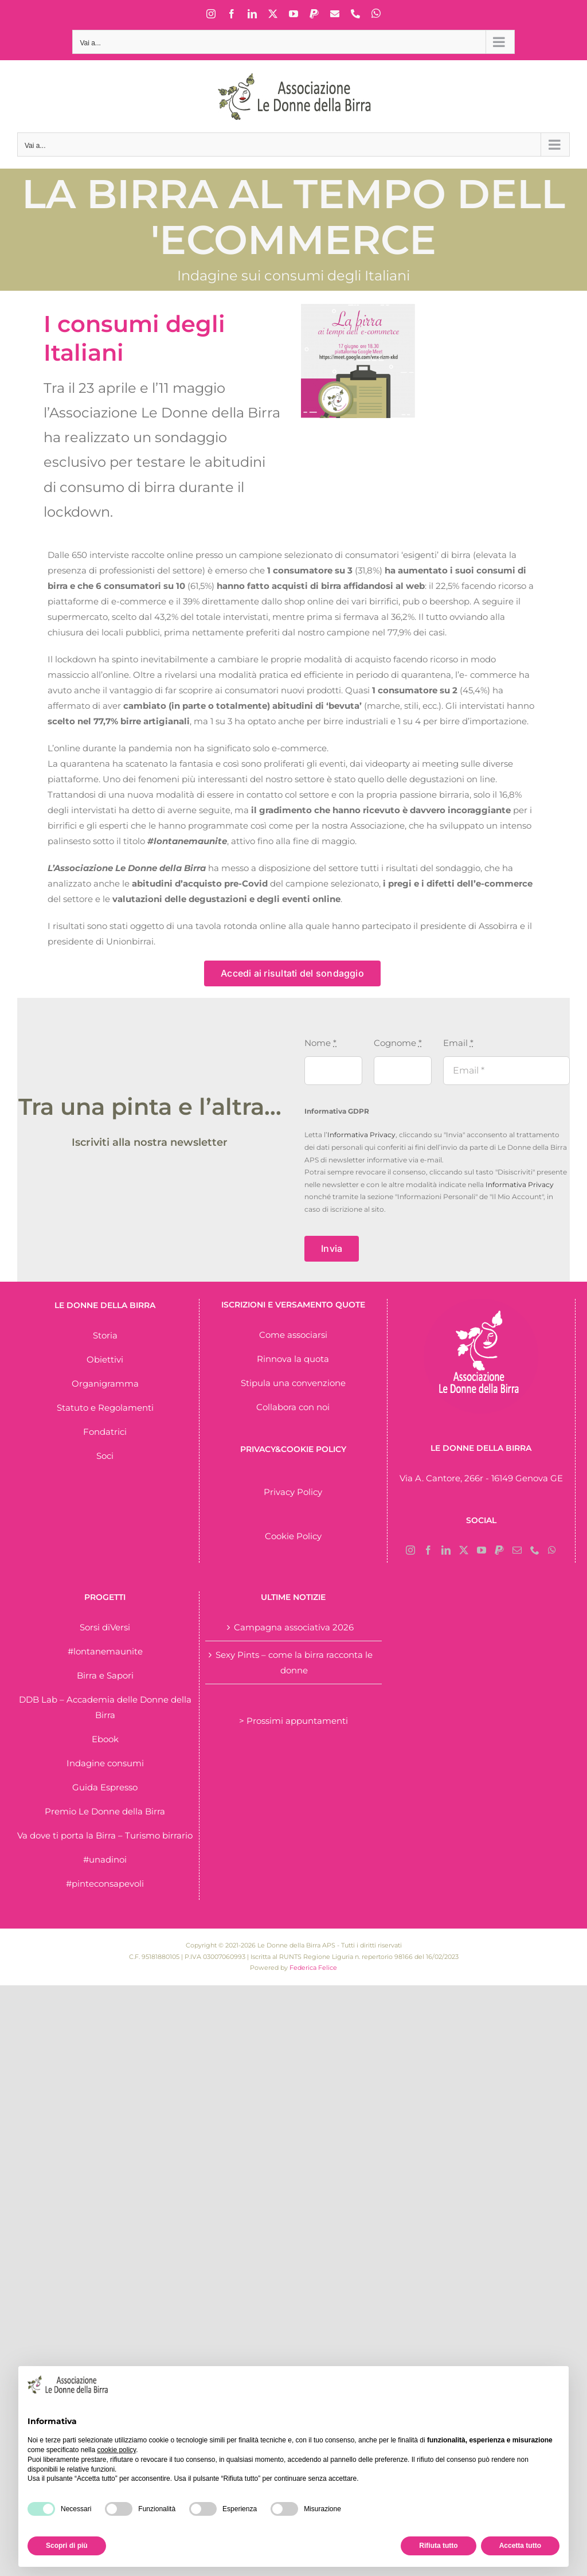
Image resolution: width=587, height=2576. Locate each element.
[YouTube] (481, 1550)
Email (458, 1042)
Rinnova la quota (293, 1358)
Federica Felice (313, 1968)
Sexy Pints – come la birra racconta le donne (294, 1662)
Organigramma (105, 1383)
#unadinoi (105, 1859)
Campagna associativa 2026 (294, 1627)
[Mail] (517, 1550)
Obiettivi (105, 1359)
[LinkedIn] (446, 1550)
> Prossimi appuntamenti (293, 1720)
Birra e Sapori (105, 1675)
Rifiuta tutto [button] (438, 2546)
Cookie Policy (293, 1536)
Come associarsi (293, 1334)
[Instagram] (410, 1550)
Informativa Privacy (361, 1134)
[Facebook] (428, 1550)
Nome (320, 1042)
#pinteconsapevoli (105, 1883)
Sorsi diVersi (105, 1627)
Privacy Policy (293, 1491)
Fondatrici (105, 1431)
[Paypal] (499, 1550)
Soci (105, 1455)
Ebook (105, 1739)
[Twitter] (463, 1550)
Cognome (398, 1042)
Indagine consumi (105, 1763)
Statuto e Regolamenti (105, 1407)
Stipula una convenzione (293, 1382)
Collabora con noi (293, 1407)
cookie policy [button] (116, 2450)
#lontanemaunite (105, 1651)
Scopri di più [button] (67, 2546)
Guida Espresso (105, 1787)
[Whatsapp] (552, 1550)
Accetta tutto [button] (520, 2546)
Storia (105, 1335)
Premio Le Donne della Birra (105, 1811)
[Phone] (534, 1550)
